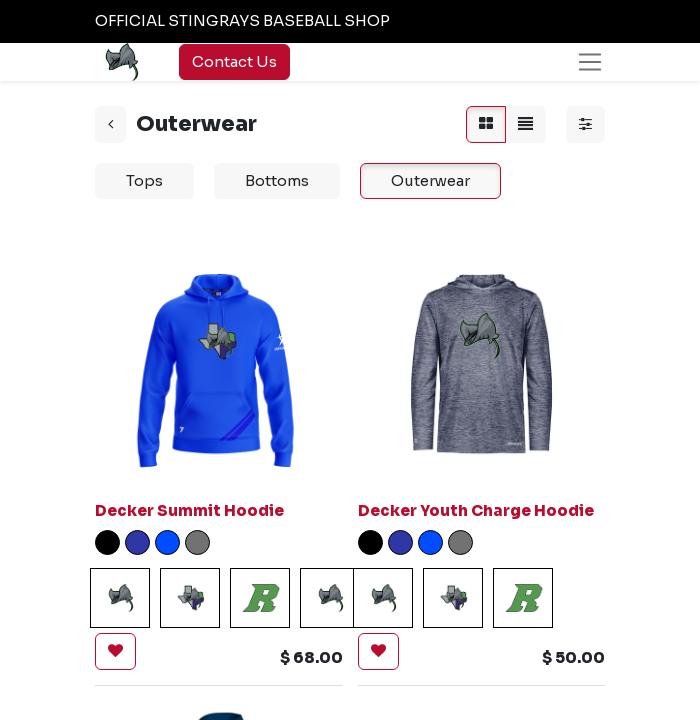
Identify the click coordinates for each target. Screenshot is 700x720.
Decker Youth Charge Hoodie (476, 510)
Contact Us (234, 61)
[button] (115, 651)
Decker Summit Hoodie (189, 510)
